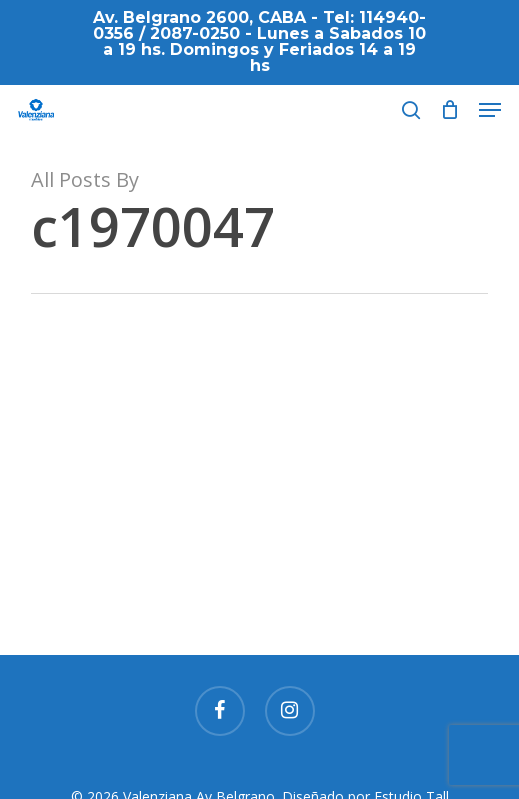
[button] (490, 110)
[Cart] (449, 110)
